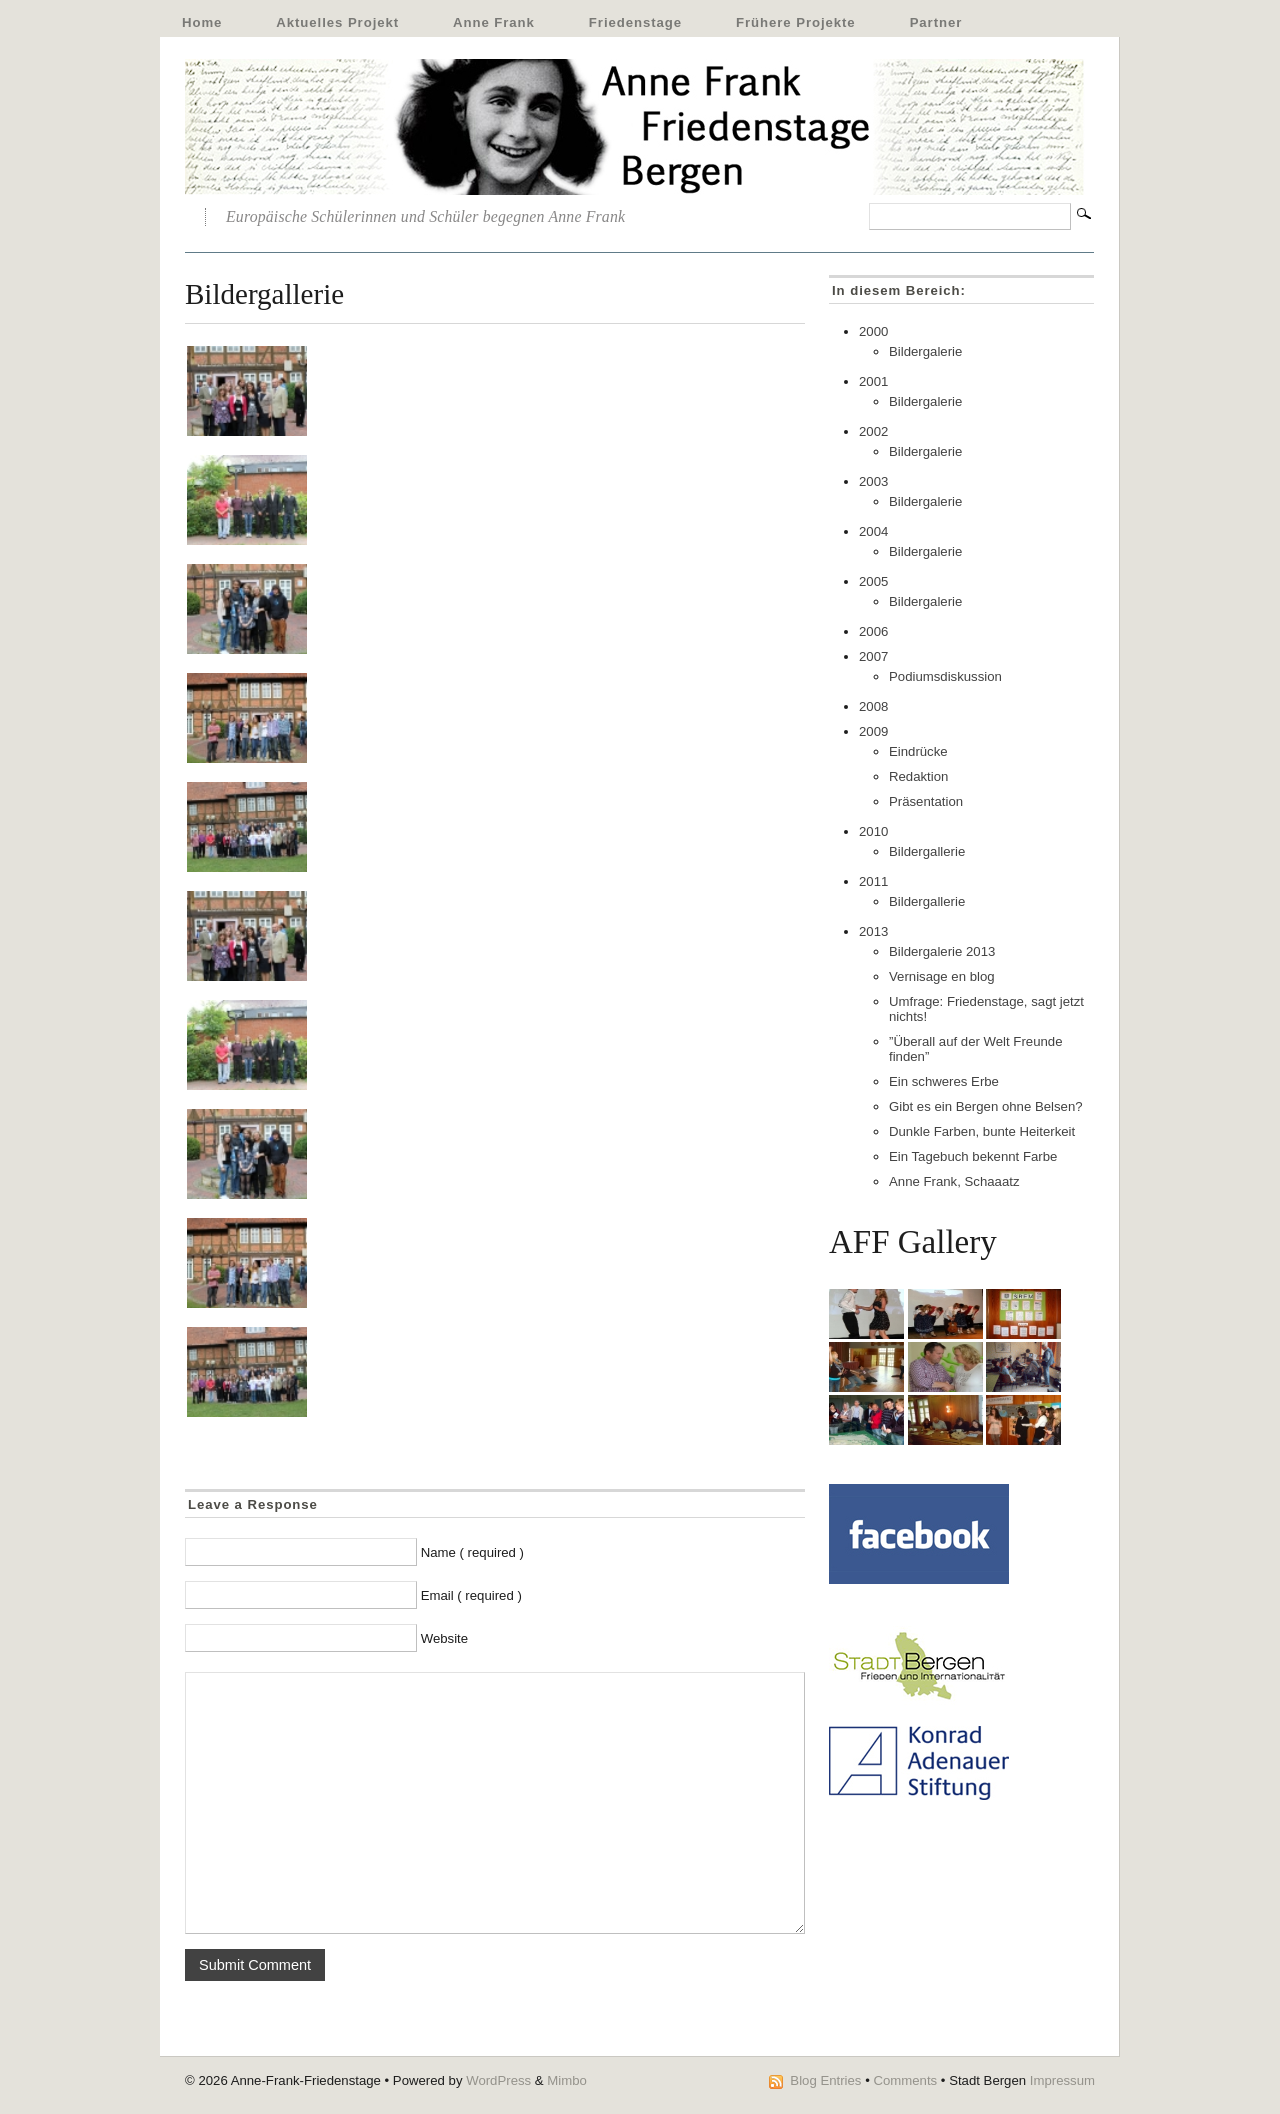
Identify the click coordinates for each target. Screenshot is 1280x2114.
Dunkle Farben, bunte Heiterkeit (982, 1131)
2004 (873, 531)
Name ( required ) (472, 1552)
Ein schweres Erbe (944, 1081)
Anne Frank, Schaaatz (954, 1181)
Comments (905, 2080)
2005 (873, 581)
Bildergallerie (927, 851)
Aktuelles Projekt (337, 22)
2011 (873, 881)
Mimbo (567, 2080)
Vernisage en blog (942, 976)
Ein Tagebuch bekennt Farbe (973, 1156)
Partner (936, 22)
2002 (873, 431)
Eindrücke (918, 751)
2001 (873, 381)
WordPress (498, 2080)
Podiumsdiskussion (945, 676)
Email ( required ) (471, 1595)
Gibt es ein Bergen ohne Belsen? (986, 1106)
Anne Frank (494, 22)
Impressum (1062, 2080)
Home (202, 22)
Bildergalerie (925, 351)
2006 (873, 631)
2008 (873, 706)
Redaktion (918, 776)
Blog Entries (825, 2080)
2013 (873, 931)
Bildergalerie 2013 (942, 951)
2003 (873, 481)
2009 (873, 731)
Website (444, 1638)
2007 (873, 656)
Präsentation (926, 801)
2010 (873, 831)
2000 (873, 331)
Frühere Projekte (796, 22)
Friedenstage (635, 22)
